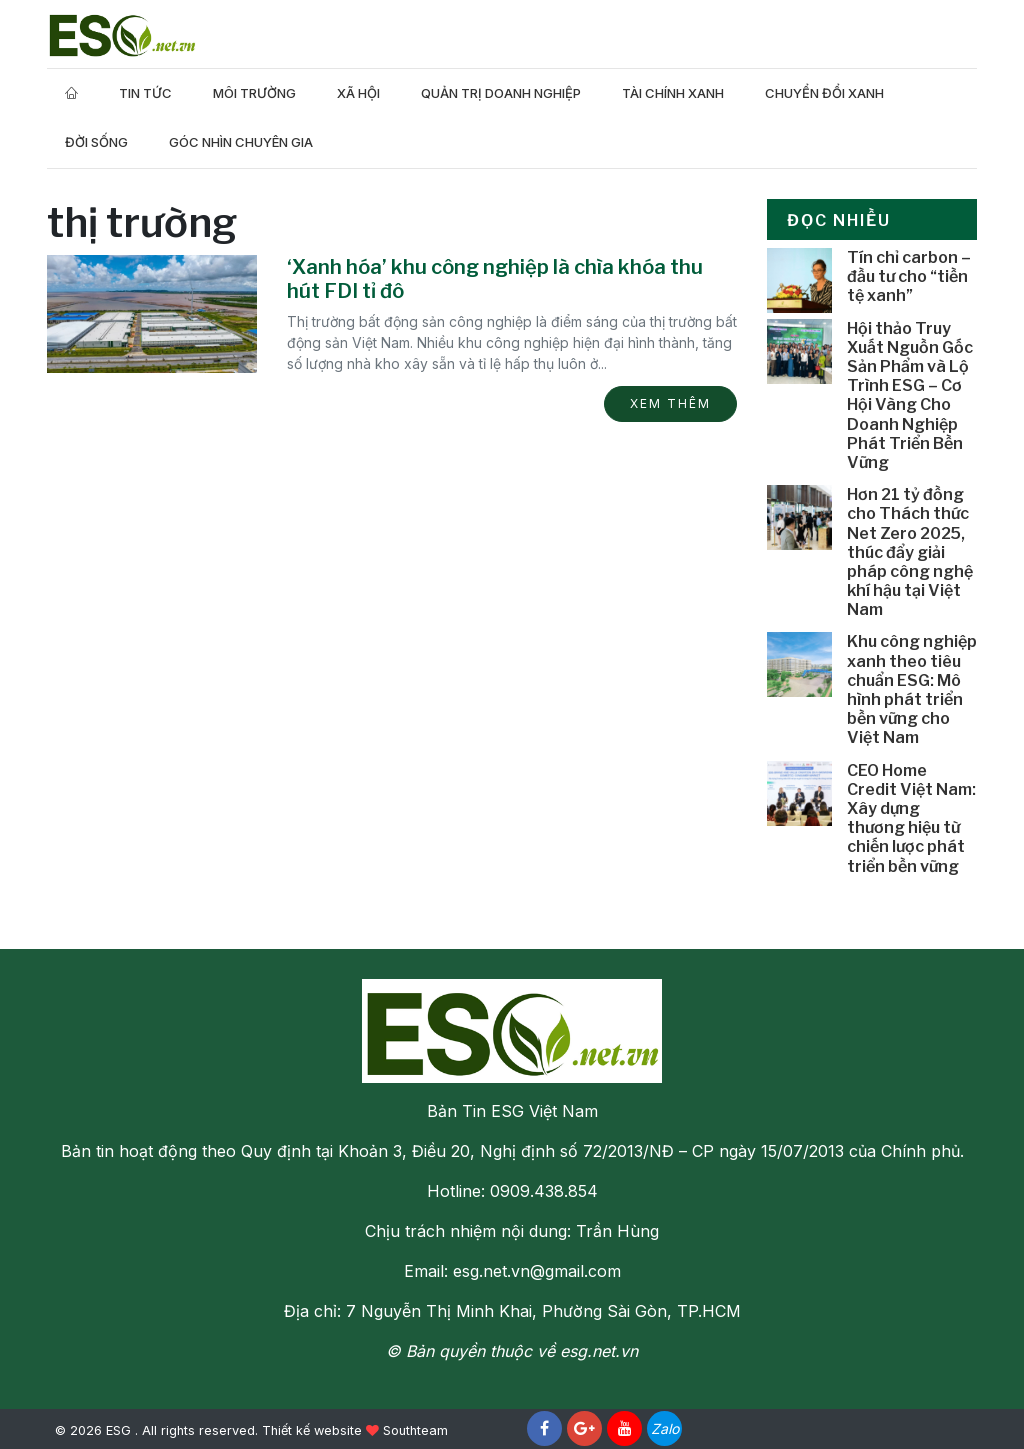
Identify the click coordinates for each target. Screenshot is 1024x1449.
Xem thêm (670, 403)
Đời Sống (96, 142)
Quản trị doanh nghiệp (501, 93)
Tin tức (145, 93)
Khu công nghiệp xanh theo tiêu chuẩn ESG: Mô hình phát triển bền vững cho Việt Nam (912, 689)
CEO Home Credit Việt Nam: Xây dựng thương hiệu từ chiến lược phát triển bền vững (911, 818)
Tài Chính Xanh (673, 93)
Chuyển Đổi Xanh (824, 93)
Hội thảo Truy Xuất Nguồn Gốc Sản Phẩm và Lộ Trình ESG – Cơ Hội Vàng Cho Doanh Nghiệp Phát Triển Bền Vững (910, 395)
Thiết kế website (312, 1430)
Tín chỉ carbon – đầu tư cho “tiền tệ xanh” (909, 276)
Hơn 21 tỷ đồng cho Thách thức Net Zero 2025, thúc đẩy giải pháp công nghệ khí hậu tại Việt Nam (910, 552)
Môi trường (254, 93)
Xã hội (358, 93)
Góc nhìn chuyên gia (241, 142)
